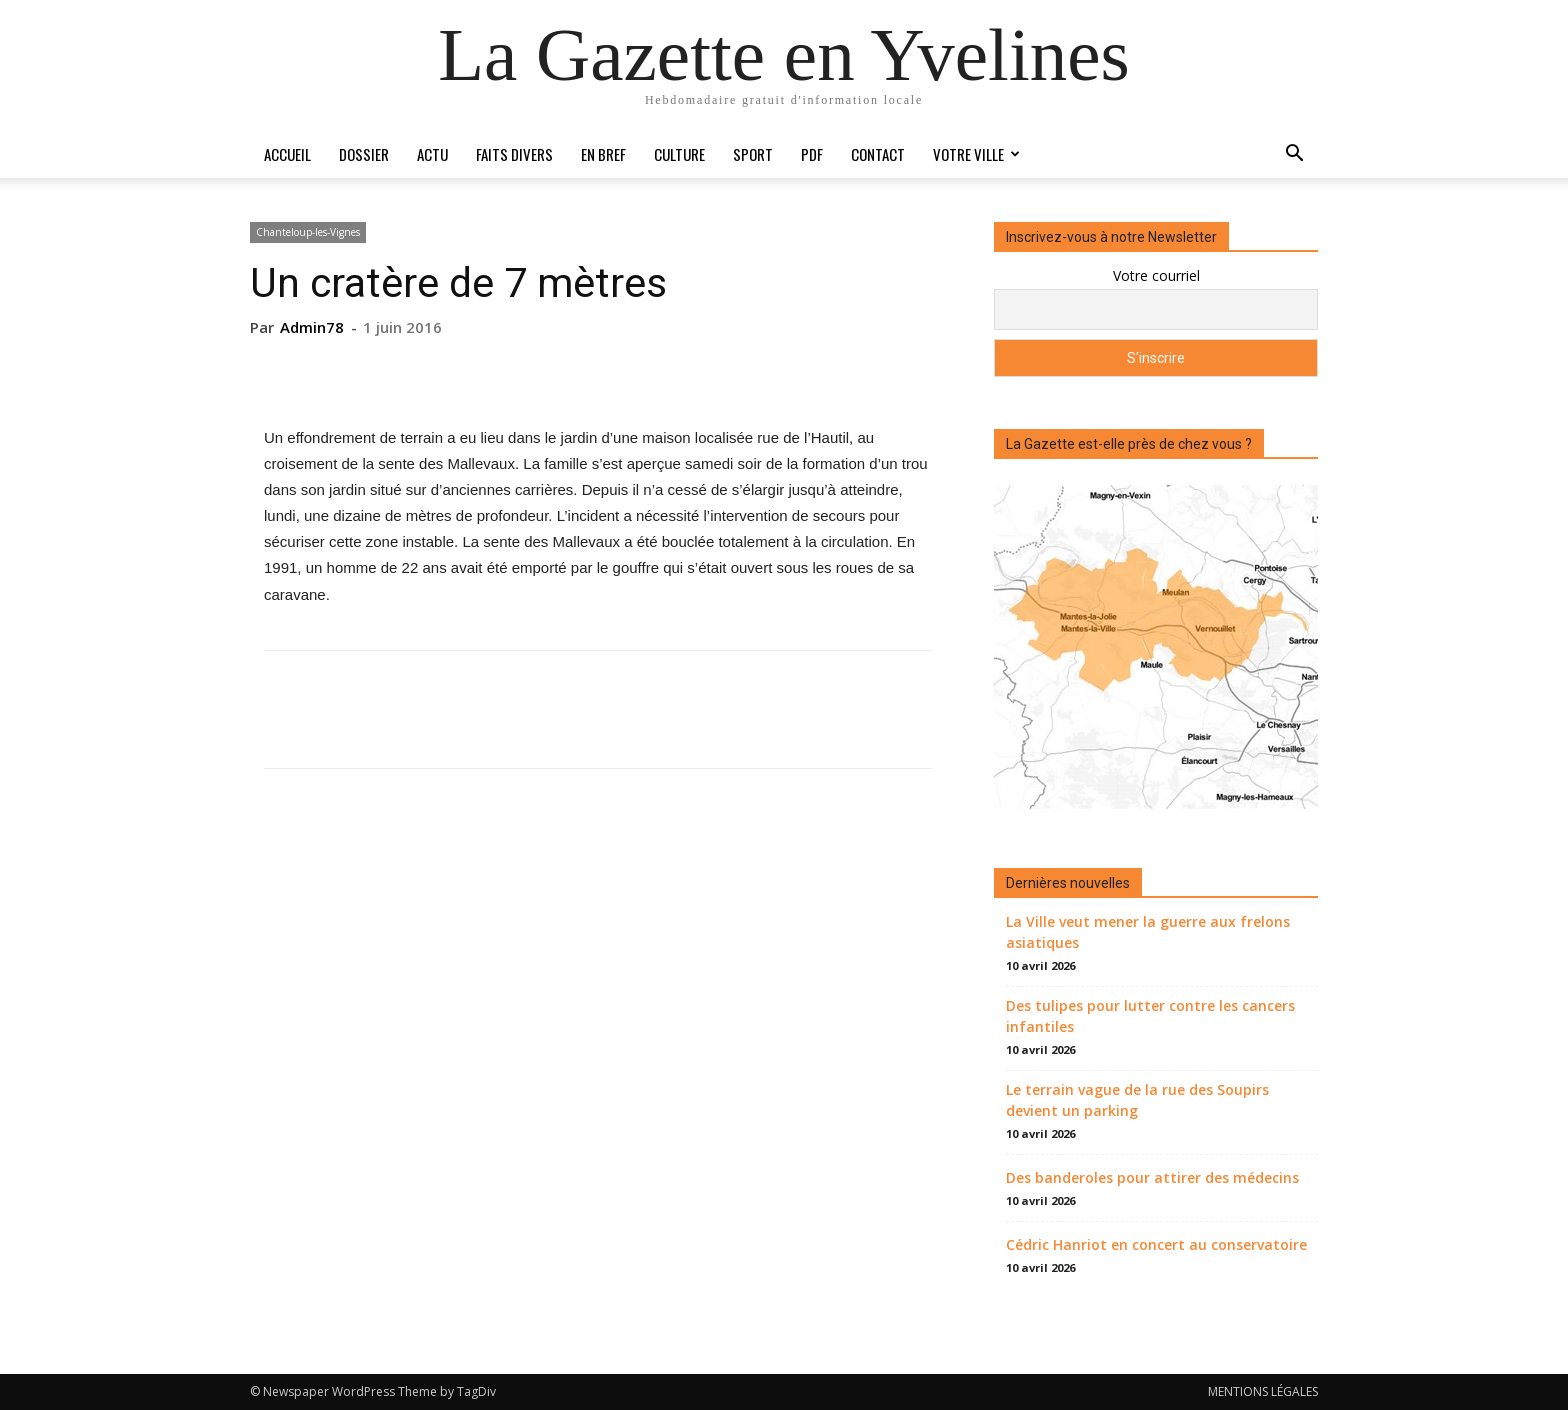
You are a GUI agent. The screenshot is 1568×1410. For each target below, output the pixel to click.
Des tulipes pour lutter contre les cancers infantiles (1150, 1016)
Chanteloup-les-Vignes (308, 232)
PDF (812, 154)
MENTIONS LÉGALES (1263, 1391)
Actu (432, 154)
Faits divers (514, 154)
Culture (679, 154)
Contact (878, 154)
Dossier (364, 154)
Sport (753, 154)
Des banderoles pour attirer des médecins (1152, 1177)
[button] (1294, 155)
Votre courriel (1156, 275)
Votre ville (976, 154)
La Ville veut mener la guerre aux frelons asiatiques (1148, 932)
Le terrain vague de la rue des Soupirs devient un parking (1137, 1100)
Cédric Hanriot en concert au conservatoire (1156, 1244)
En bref (603, 154)
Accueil (287, 154)
